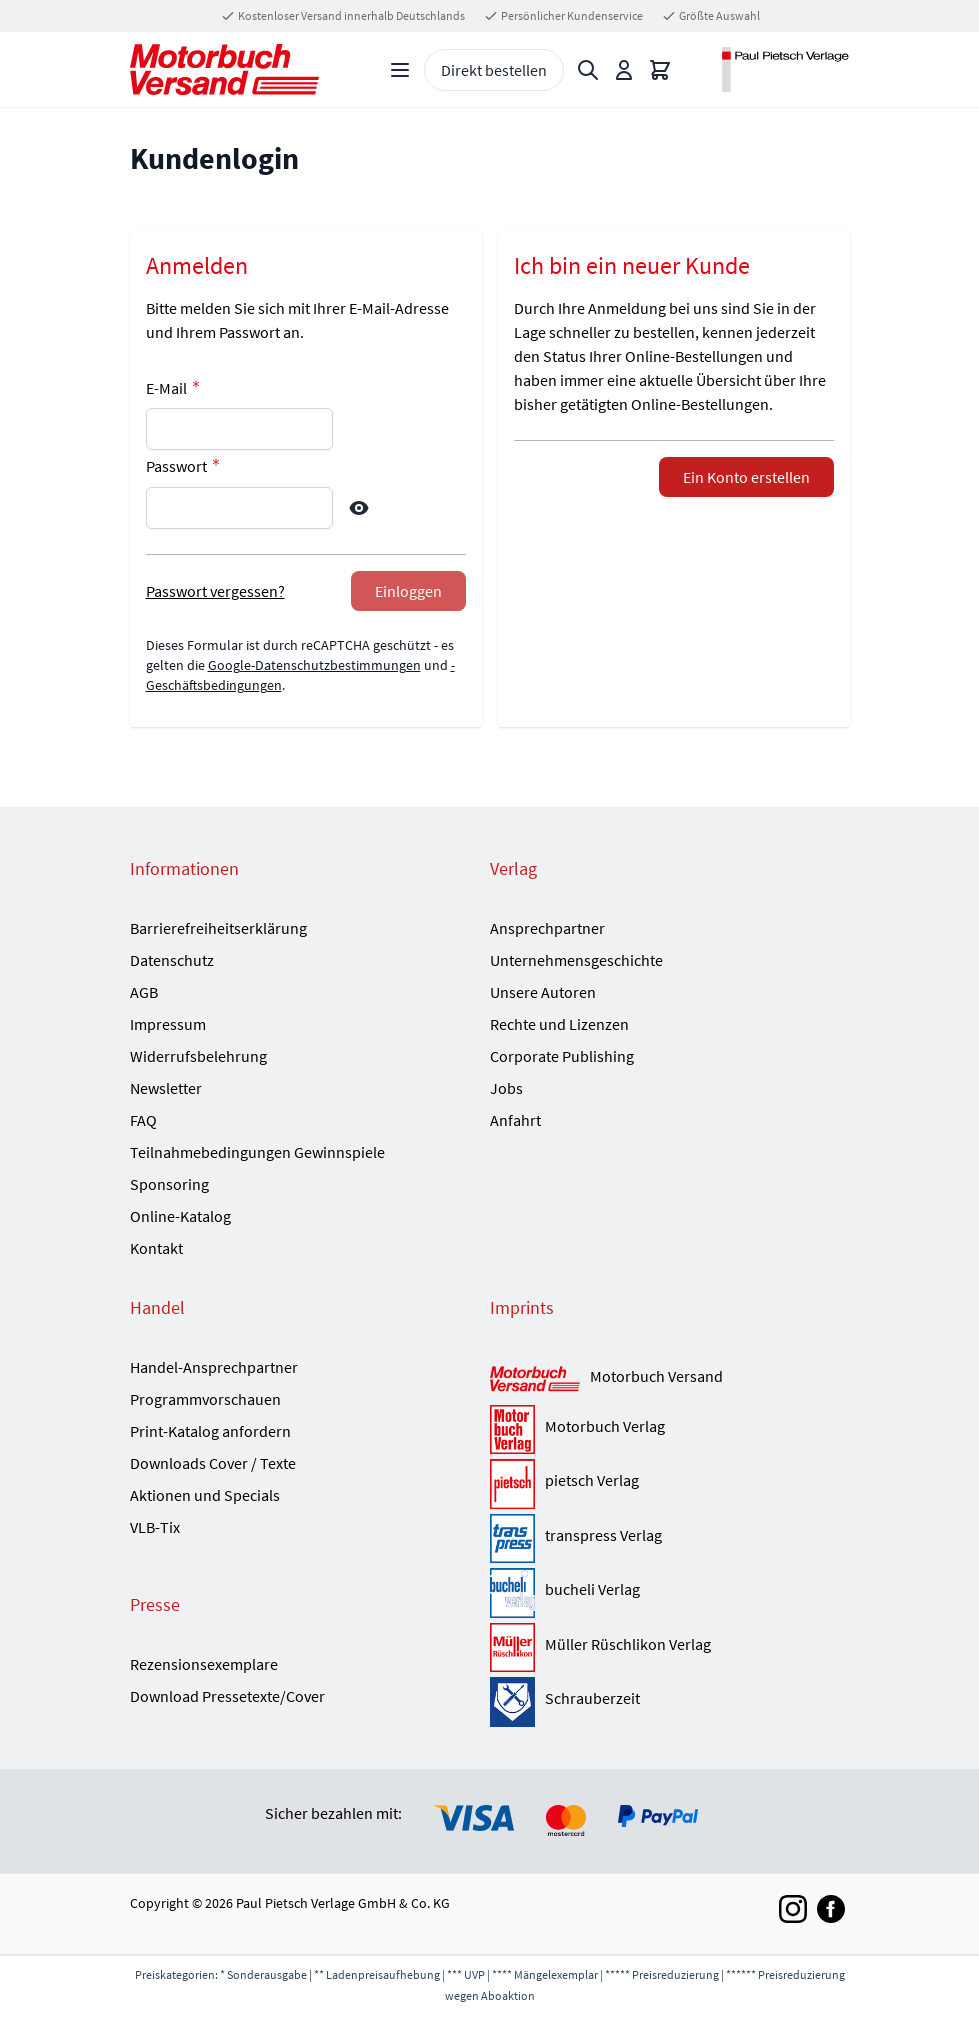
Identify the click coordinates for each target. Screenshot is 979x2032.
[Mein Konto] (624, 70)
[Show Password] (359, 508)
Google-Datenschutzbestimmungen (314, 665)
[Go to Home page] (224, 69)
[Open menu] (400, 70)
